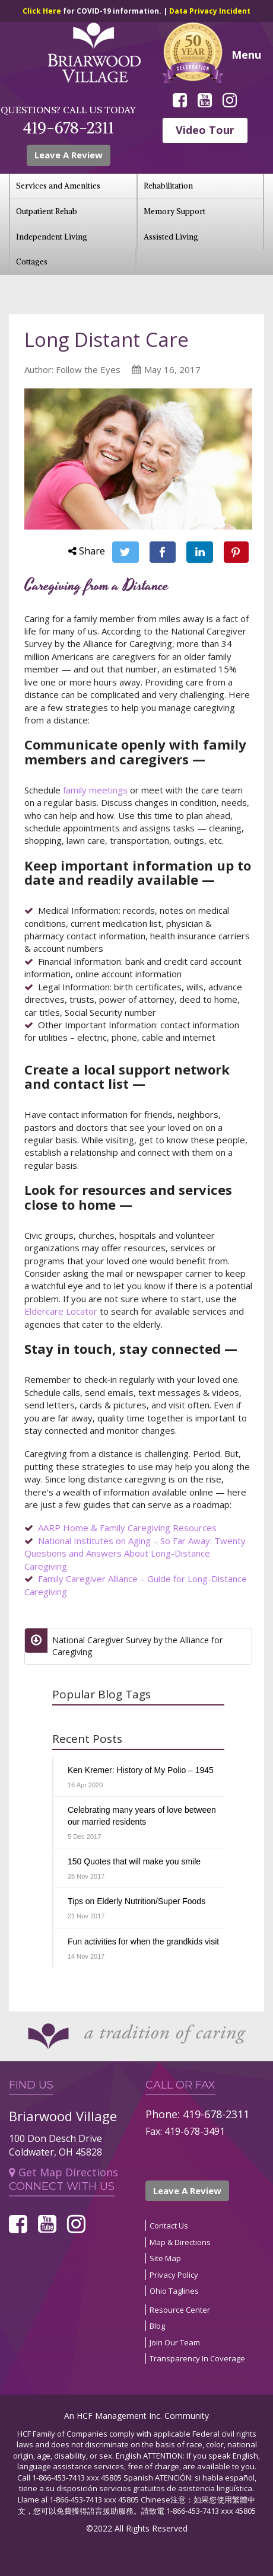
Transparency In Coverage (197, 2358)
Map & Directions (180, 2242)
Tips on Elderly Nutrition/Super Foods (136, 1901)
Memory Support (174, 211)
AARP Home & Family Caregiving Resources (127, 1528)
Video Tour (205, 130)
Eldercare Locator (60, 1311)
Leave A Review (187, 2190)
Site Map (165, 2258)
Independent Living (51, 237)
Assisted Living (171, 237)
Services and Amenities (58, 186)
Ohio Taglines (174, 2290)
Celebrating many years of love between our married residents (142, 1815)
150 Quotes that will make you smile (134, 1861)
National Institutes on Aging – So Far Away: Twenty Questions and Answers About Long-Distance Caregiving (135, 1553)
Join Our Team (175, 2342)
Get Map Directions (63, 2172)
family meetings (95, 790)
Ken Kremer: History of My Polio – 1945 (141, 1770)
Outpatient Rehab (46, 211)
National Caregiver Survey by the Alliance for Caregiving (137, 1645)
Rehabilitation (168, 186)
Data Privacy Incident (209, 11)
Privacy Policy (174, 2274)
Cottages (31, 262)
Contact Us (169, 2225)
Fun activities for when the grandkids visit (143, 1941)
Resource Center (180, 2309)
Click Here (43, 11)
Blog (157, 2325)
